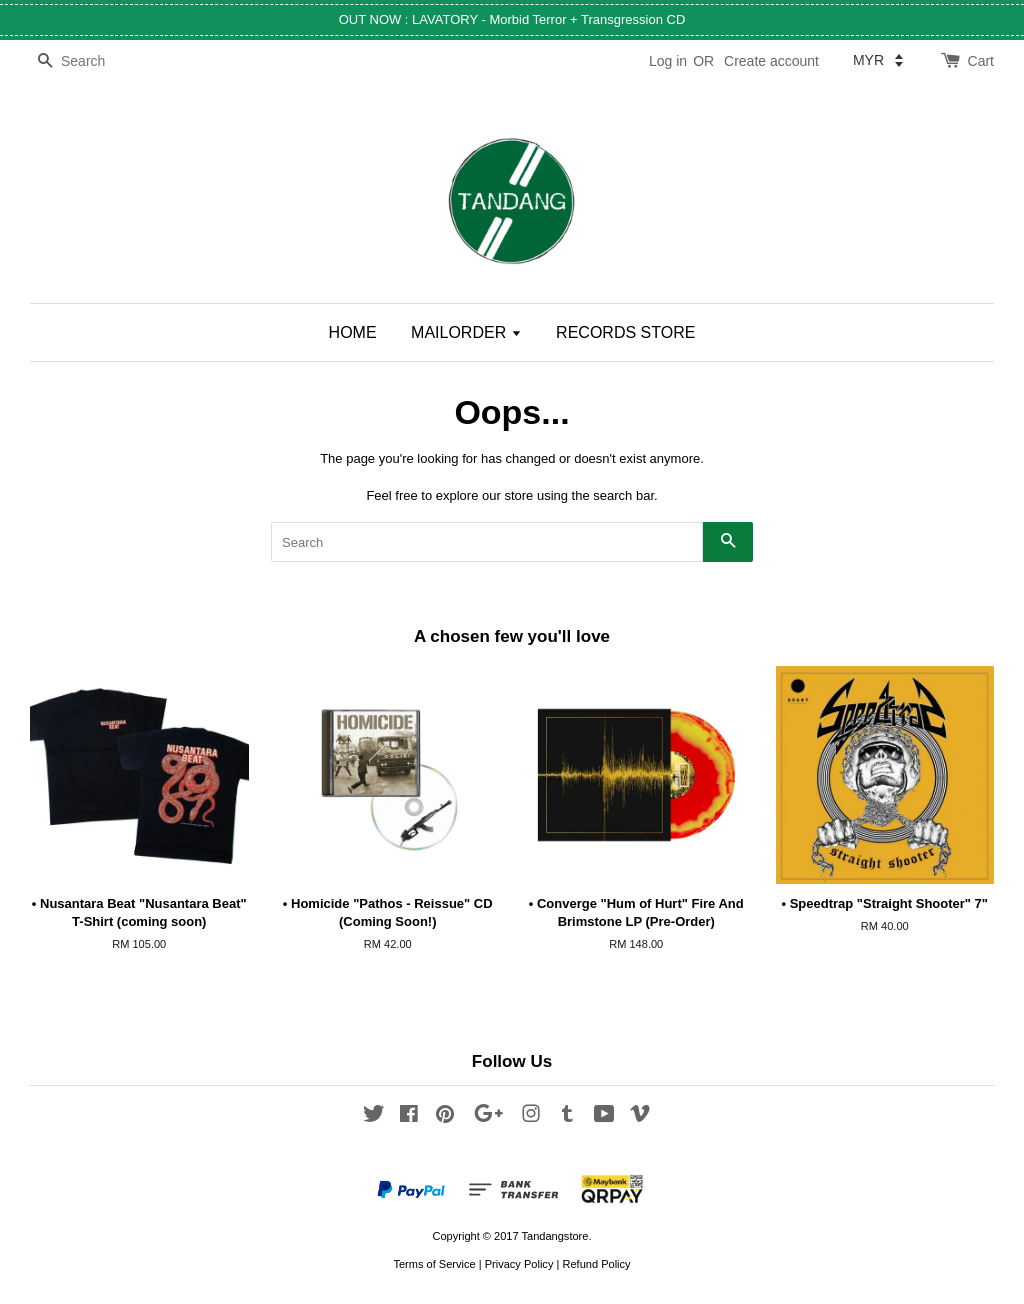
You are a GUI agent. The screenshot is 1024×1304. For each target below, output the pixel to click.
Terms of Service (434, 1264)
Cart (981, 61)
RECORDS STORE (625, 332)
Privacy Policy (519, 1264)
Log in (668, 61)
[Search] (90, 61)
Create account (771, 61)
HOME (353, 332)
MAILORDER (466, 332)
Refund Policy (596, 1264)
